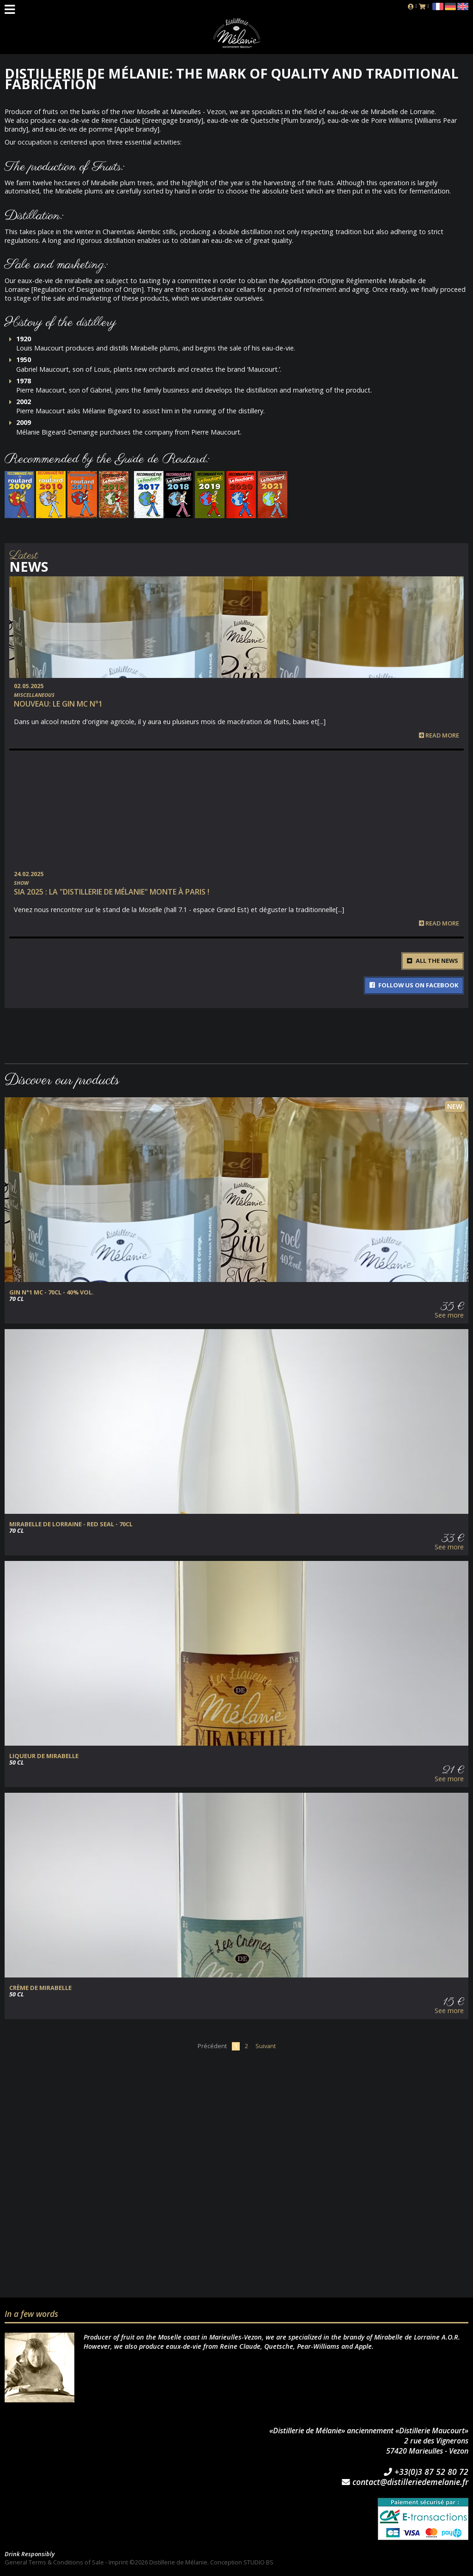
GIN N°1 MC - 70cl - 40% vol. (51, 1292)
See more (449, 1315)
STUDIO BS (258, 2562)
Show (21, 882)
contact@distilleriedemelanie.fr (405, 2482)
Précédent (212, 2046)
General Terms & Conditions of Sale (54, 2562)
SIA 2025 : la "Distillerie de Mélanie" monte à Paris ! (111, 892)
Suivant (265, 2046)
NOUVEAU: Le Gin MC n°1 (58, 704)
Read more (439, 735)
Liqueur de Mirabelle (44, 1756)
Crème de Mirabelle (40, 1987)
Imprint (118, 2562)
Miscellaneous (34, 694)
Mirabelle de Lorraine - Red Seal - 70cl (71, 1524)
